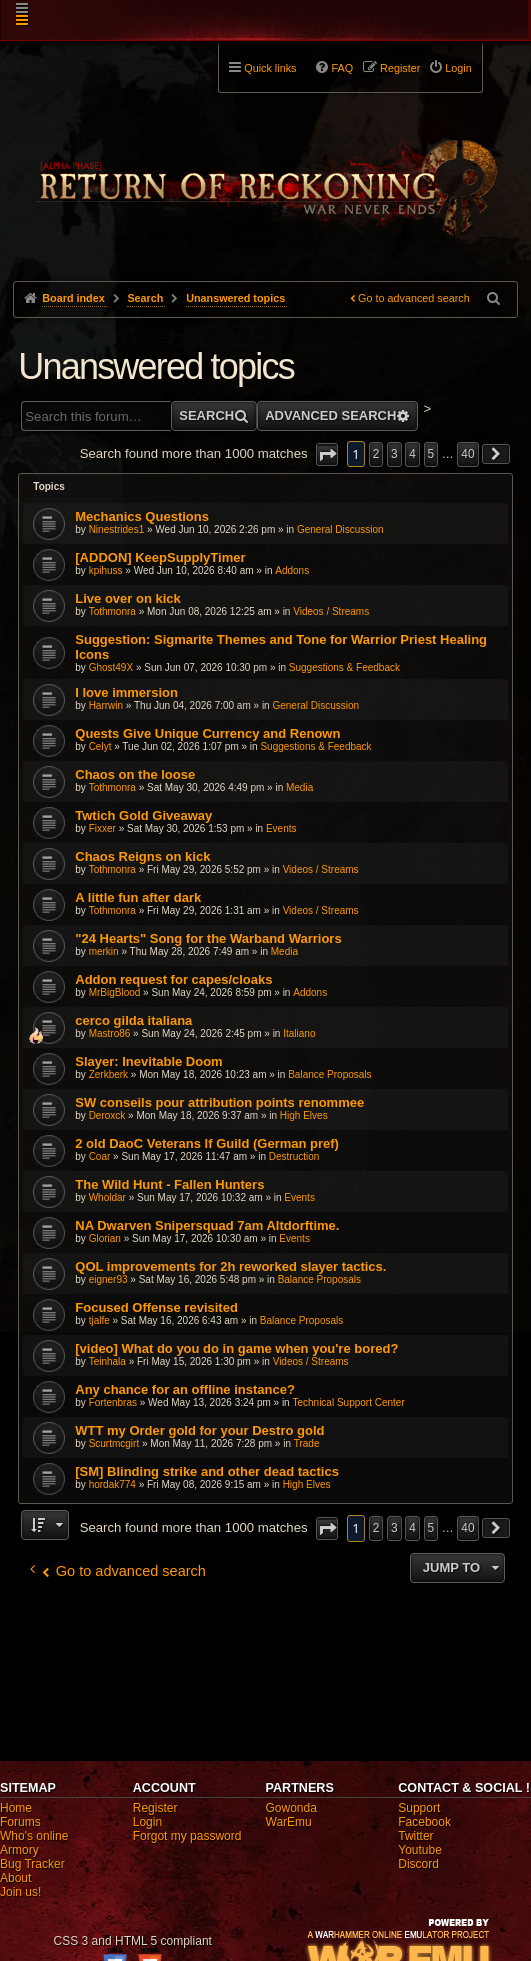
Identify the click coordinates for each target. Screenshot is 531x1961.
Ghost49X (111, 667)
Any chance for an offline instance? (185, 1389)
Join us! (20, 1892)
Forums (20, 1822)
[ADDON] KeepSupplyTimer (160, 557)
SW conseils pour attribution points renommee (219, 1102)
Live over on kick (128, 598)
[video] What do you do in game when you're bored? (236, 1348)
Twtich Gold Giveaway (143, 815)
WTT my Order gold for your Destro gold (199, 1430)
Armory (19, 1850)
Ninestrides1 (117, 529)
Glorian (105, 1238)
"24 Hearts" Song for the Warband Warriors (208, 938)
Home (16, 1808)
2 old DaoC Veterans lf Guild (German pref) (207, 1143)
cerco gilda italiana (133, 1020)
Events (281, 828)
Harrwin (106, 705)
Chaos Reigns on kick (142, 856)
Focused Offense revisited (156, 1307)
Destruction (294, 1156)
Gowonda (291, 1808)
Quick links (270, 68)
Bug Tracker (32, 1864)
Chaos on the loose (135, 774)
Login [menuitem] (458, 68)
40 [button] (467, 454)
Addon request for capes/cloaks (173, 979)
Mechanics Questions (142, 516)
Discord (418, 1864)
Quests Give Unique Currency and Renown (207, 733)
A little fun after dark (138, 897)
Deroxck (107, 1115)
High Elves (304, 1115)
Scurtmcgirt (114, 1443)
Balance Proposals (329, 1074)
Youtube (420, 1850)
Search (206, 415)
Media (299, 787)
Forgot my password (187, 1836)
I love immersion (126, 692)
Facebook (424, 1822)
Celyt (100, 746)
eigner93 (108, 1279)
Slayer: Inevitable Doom (148, 1061)
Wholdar (107, 1197)
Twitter (415, 1836)
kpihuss (106, 570)
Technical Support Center (348, 1402)
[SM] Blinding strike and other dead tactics (207, 1471)
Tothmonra (112, 611)
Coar (100, 1156)
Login (147, 1822)
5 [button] (431, 454)
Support (419, 1808)
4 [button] (412, 454)
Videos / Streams (331, 611)
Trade (307, 1443)
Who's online (34, 1836)
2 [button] (376, 454)
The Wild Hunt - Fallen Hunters (169, 1184)
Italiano (299, 1033)
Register (155, 1808)
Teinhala (107, 1361)
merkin (104, 951)
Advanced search (330, 415)
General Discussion (340, 529)
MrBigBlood (115, 992)
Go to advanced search (414, 298)
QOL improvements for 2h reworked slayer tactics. (230, 1266)
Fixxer (102, 828)
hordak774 (112, 1484)
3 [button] (394, 454)
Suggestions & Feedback (344, 667)
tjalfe (99, 1320)
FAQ (342, 68)
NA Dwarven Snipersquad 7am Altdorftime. (207, 1225)
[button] (327, 454)
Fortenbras (113, 1402)
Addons (292, 570)
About (15, 1878)
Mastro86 (110, 1033)
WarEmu (289, 1822)
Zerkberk (108, 1074)
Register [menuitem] (400, 68)
